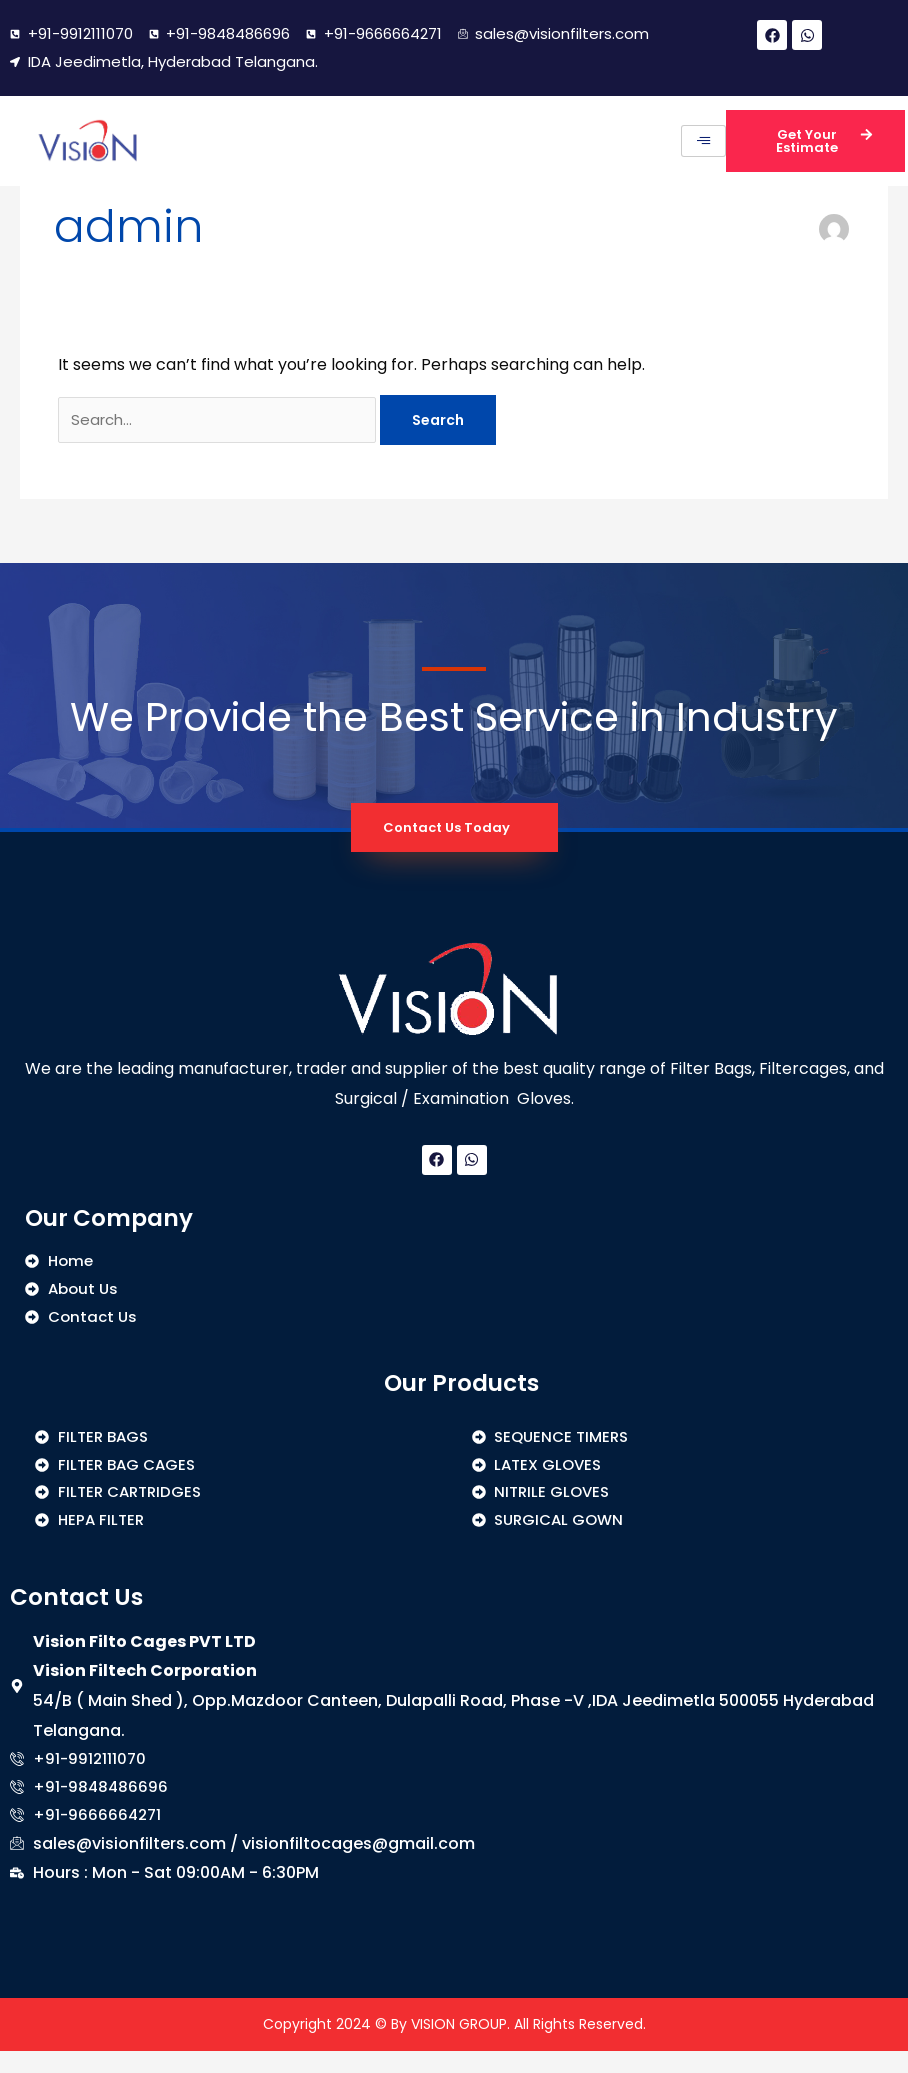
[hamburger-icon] (703, 140)
